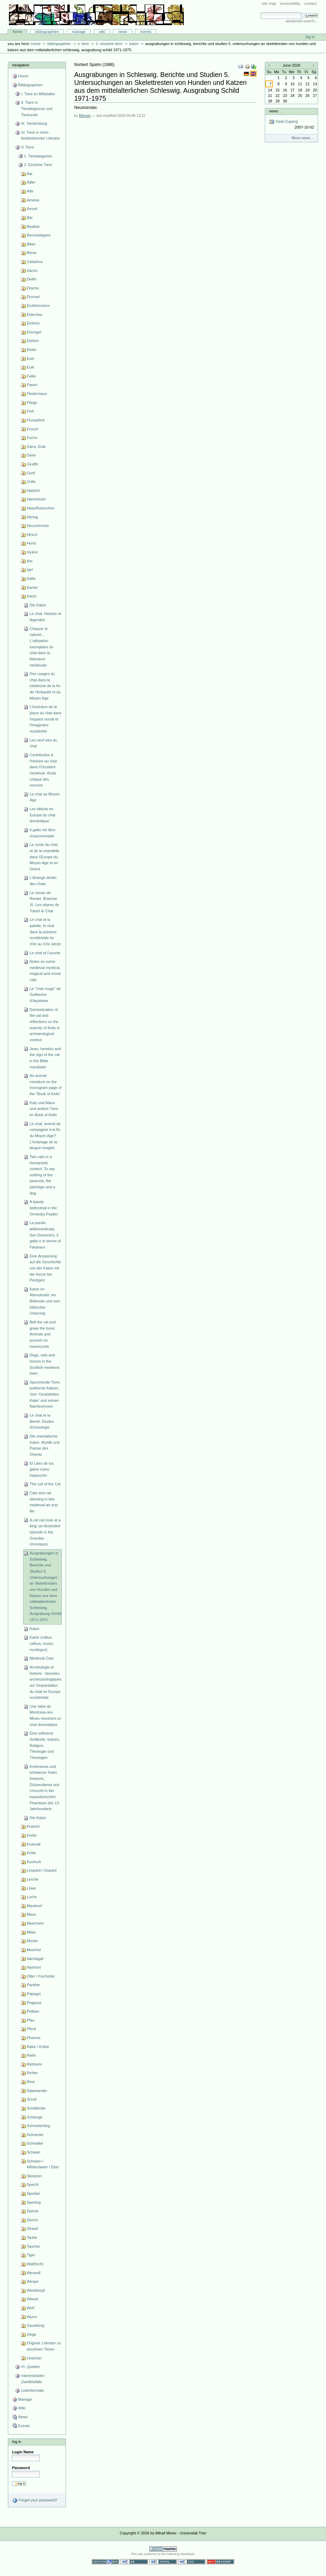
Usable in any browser (220, 2561)
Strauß (32, 2228)
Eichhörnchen (38, 306)
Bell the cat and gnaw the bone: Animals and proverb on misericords (43, 1334)
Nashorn (34, 1967)
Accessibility (290, 3)
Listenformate (32, 2390)
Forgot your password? (34, 2500)
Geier (31, 455)
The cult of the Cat (45, 1484)
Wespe (32, 2281)
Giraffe (32, 464)
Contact (310, 3)
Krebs (32, 1835)
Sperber (33, 2193)
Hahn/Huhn (36, 499)
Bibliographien (47, 32)
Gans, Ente (36, 446)
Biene (31, 253)
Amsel (32, 209)
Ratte (31, 2055)
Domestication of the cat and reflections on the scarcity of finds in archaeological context (45, 1025)
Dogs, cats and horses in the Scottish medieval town (44, 1364)
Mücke (32, 1941)
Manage (79, 32)
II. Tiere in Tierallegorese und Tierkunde (36, 108)
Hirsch (32, 534)
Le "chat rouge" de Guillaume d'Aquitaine (45, 995)
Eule (30, 367)
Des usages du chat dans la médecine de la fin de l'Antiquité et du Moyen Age (45, 686)
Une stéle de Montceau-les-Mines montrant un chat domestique (45, 1715)
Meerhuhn (35, 1923)
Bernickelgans (38, 235)
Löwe (31, 1888)
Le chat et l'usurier (45, 953)
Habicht (33, 490)
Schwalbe (35, 2143)
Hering (32, 517)
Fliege (32, 402)
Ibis (30, 561)
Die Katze (38, 605)
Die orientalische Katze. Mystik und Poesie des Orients (44, 1445)
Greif (31, 473)
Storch (32, 2220)
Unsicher (34, 2358)
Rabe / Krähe (38, 2047)
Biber (31, 244)
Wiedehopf (36, 2290)
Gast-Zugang (291, 124)
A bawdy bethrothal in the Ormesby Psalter (44, 1208)
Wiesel (32, 2299)
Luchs (32, 1897)
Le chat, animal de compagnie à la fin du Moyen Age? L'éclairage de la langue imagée (45, 1136)
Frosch (32, 429)
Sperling (34, 2202)
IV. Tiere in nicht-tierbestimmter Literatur (40, 135)
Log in (310, 37)
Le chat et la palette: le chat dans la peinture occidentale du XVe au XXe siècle (45, 931)
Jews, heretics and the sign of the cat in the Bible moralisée (45, 1058)
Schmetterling (38, 2126)
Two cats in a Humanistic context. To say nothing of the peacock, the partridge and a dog (42, 1175)
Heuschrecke (38, 526)
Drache (33, 288)
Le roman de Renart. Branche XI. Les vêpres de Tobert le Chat (44, 902)
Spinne (32, 2211)
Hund (31, 543)
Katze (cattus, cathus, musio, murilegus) (42, 1643)
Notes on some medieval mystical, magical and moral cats (45, 970)
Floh (30, 411)
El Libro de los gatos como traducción (42, 1469)
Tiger (31, 2255)
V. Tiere (83, 44)
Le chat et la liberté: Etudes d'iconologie (42, 1421)
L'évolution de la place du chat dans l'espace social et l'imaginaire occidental (45, 719)
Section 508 (105, 2561)
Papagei (34, 1994)
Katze (134, 44)
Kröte (31, 1853)
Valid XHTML (163, 2561)
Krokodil (34, 1844)
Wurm (32, 2317)
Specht (32, 2184)
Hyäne (32, 552)
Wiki (102, 32)
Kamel (32, 587)
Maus (31, 1914)
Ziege (31, 2334)
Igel (30, 570)
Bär (30, 218)
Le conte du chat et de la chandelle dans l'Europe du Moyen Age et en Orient (44, 857)
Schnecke (35, 2135)
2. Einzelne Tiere (109, 44)
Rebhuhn (34, 2064)
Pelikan (33, 2011)
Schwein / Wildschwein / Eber (43, 2164)
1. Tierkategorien (38, 156)
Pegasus (34, 2003)
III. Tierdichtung (34, 123)
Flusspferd (36, 420)
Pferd (31, 2029)
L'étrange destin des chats (43, 881)
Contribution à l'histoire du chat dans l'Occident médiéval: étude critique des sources (43, 770)
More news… (303, 138)
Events (145, 32)
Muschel (34, 1950)
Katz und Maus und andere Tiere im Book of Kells (44, 1109)
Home (17, 32)
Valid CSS (191, 2561)
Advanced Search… (302, 21)
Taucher (33, 2246)
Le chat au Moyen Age (45, 797)
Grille (31, 482)
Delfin (31, 279)
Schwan (33, 2152)
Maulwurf (34, 1906)
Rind (31, 2082)
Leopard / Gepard (41, 1870)
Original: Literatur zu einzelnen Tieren (44, 2346)
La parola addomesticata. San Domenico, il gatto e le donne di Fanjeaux (45, 1235)
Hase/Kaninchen (41, 508)
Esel (30, 358)
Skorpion (34, 2176)
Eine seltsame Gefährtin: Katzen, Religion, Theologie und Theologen (45, 1745)
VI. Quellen (30, 2367)
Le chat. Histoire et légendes (45, 617)
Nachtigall (35, 1959)
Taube (32, 2237)
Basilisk (33, 226)
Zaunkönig (36, 2325)
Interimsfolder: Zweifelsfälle (33, 2379)
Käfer (31, 578)
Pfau (31, 2020)
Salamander (37, 2091)
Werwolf (34, 2273)
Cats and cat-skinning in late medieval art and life (44, 1502)
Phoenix (34, 2038)
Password (21, 2468)
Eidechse (34, 314)
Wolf (30, 2308)
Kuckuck (34, 1862)
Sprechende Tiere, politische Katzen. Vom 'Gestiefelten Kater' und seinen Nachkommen (45, 1394)
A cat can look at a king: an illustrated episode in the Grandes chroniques (45, 1532)
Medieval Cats (42, 1658)
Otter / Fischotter (41, 1976)
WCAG (134, 2561)
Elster (31, 350)
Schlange (35, 2117)
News (122, 32)
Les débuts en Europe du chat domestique (42, 815)
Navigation (20, 65)
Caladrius (35, 262)
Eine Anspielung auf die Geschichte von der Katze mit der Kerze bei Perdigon (45, 1268)
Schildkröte (36, 2108)
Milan (31, 1932)
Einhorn (33, 323)
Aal (29, 174)
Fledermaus (37, 394)
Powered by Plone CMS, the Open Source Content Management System (163, 2549)
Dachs (32, 270)
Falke (31, 376)
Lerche (32, 1879)
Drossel (33, 297)
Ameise (33, 200)
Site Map (269, 3)
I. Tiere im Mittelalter (38, 94)
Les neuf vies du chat (43, 743)
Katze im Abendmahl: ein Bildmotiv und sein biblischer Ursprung (45, 1301)
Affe (30, 191)
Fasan (32, 385)
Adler (31, 182)
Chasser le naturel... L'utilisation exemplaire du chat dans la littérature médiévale (41, 647)
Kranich (33, 1826)
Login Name (23, 2452)
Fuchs (32, 438)
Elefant (32, 341)
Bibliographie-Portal (96, 14)
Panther (33, 1985)
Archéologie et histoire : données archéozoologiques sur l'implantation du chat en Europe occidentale (45, 1682)
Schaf (31, 2099)
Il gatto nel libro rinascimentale (42, 833)
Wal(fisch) (35, 2264)
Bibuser (85, 116)
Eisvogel (34, 332)
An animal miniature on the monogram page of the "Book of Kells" (45, 1085)
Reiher (32, 2073)
